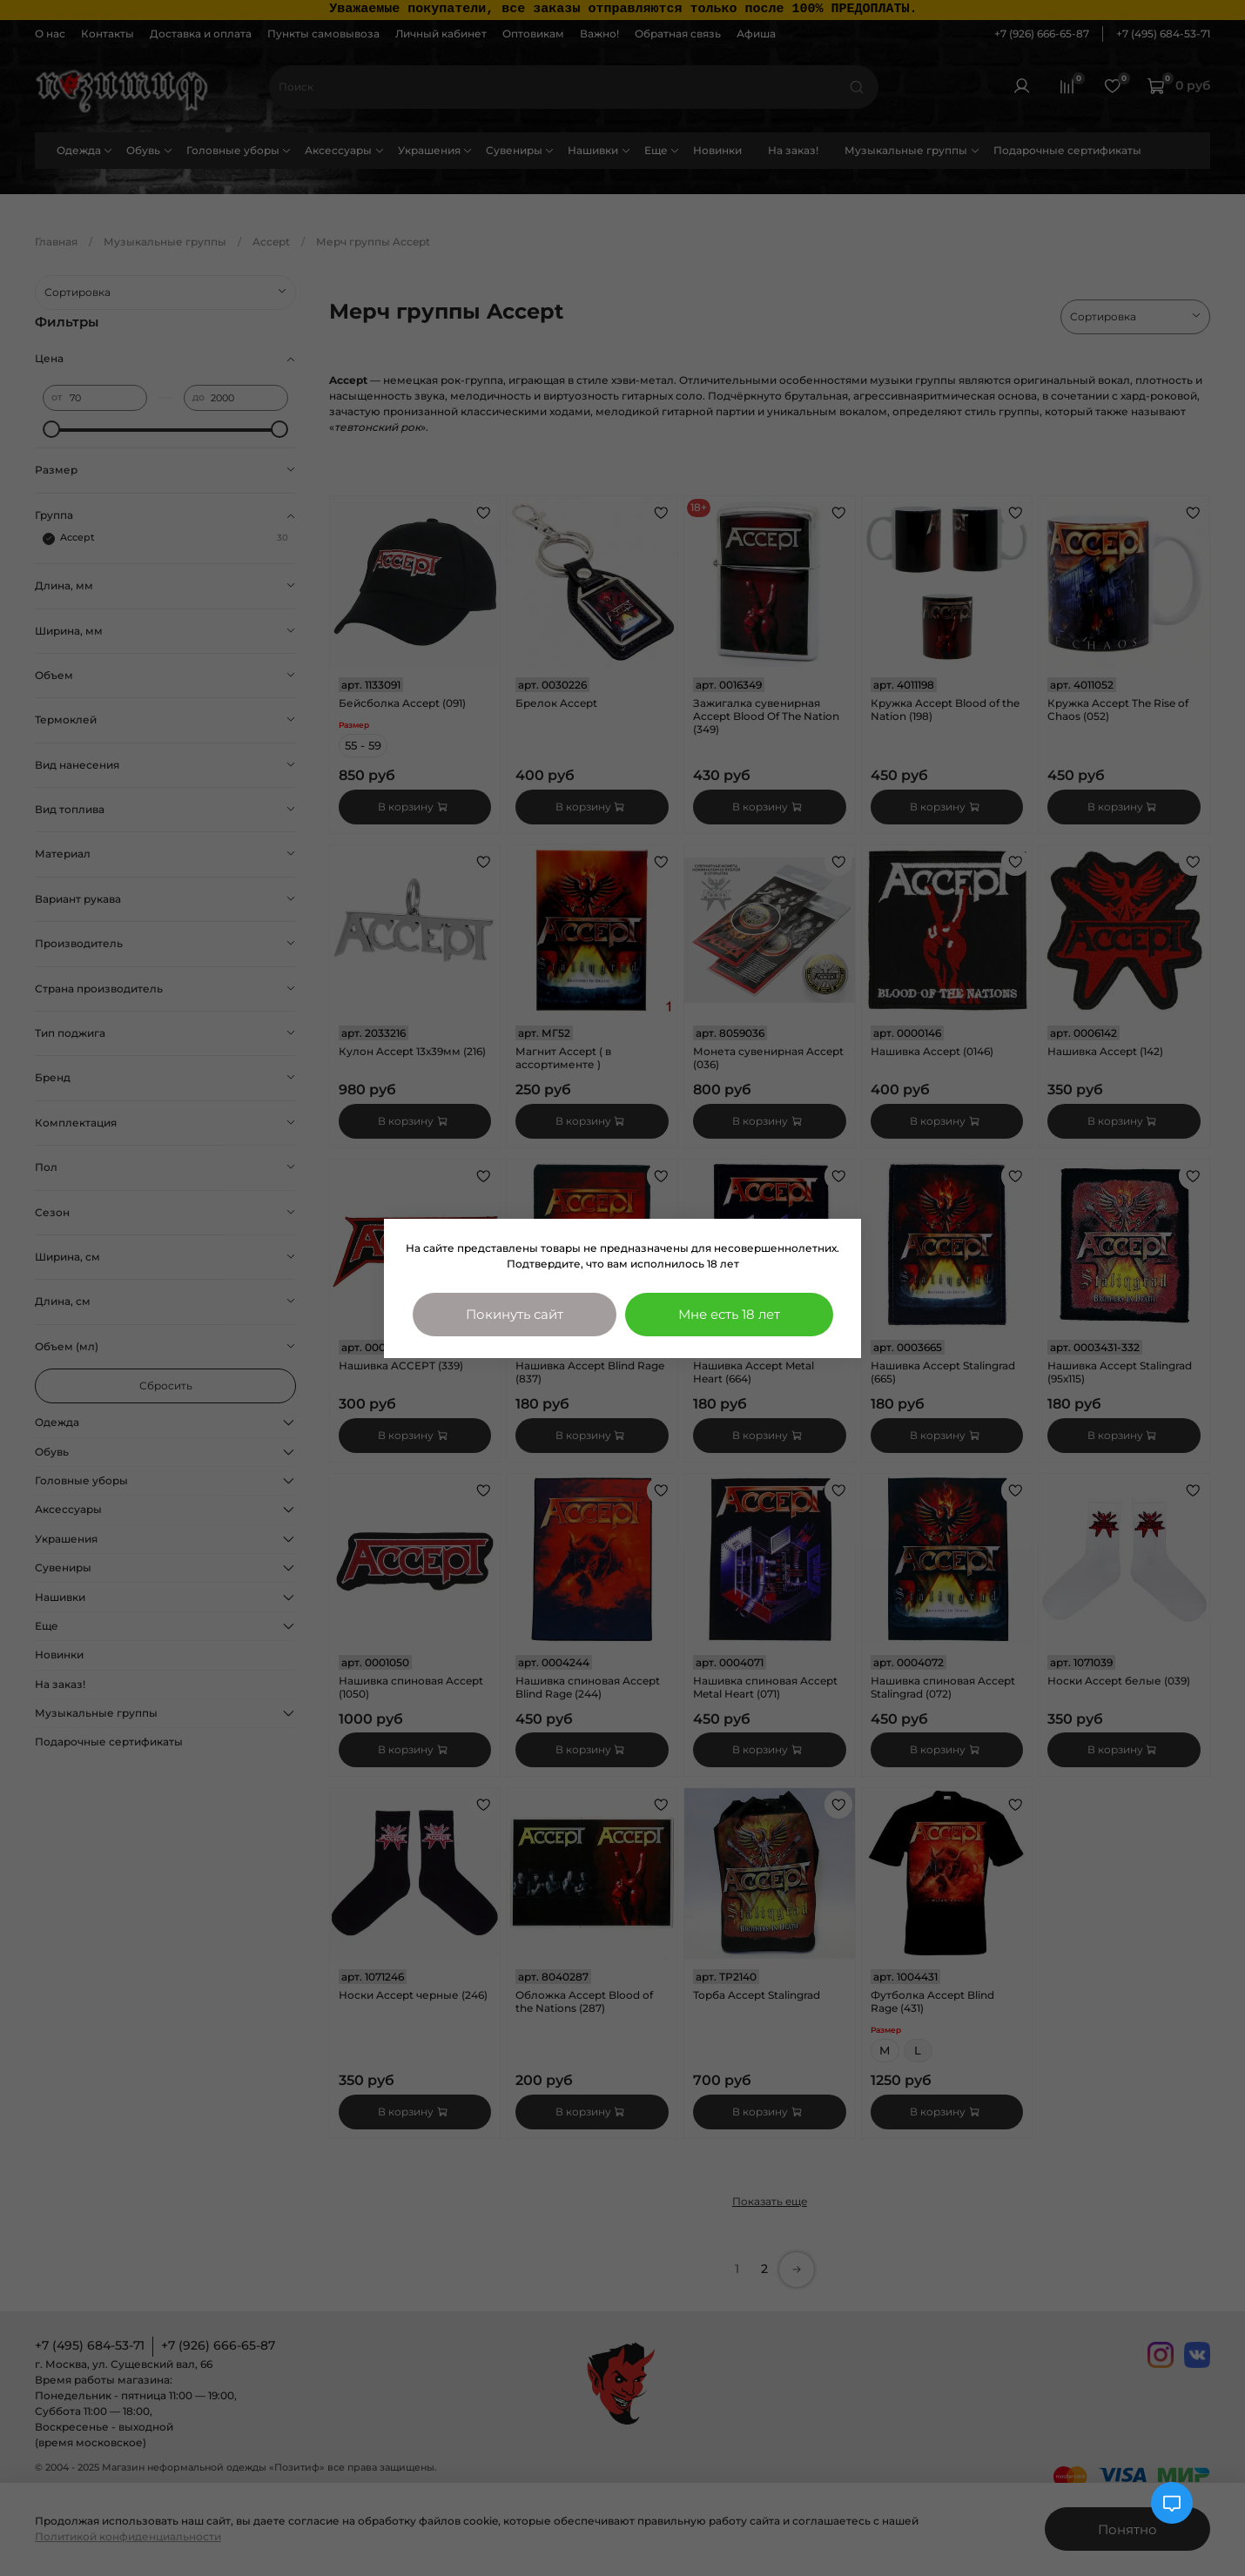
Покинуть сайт (514, 1314)
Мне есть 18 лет (729, 1314)
